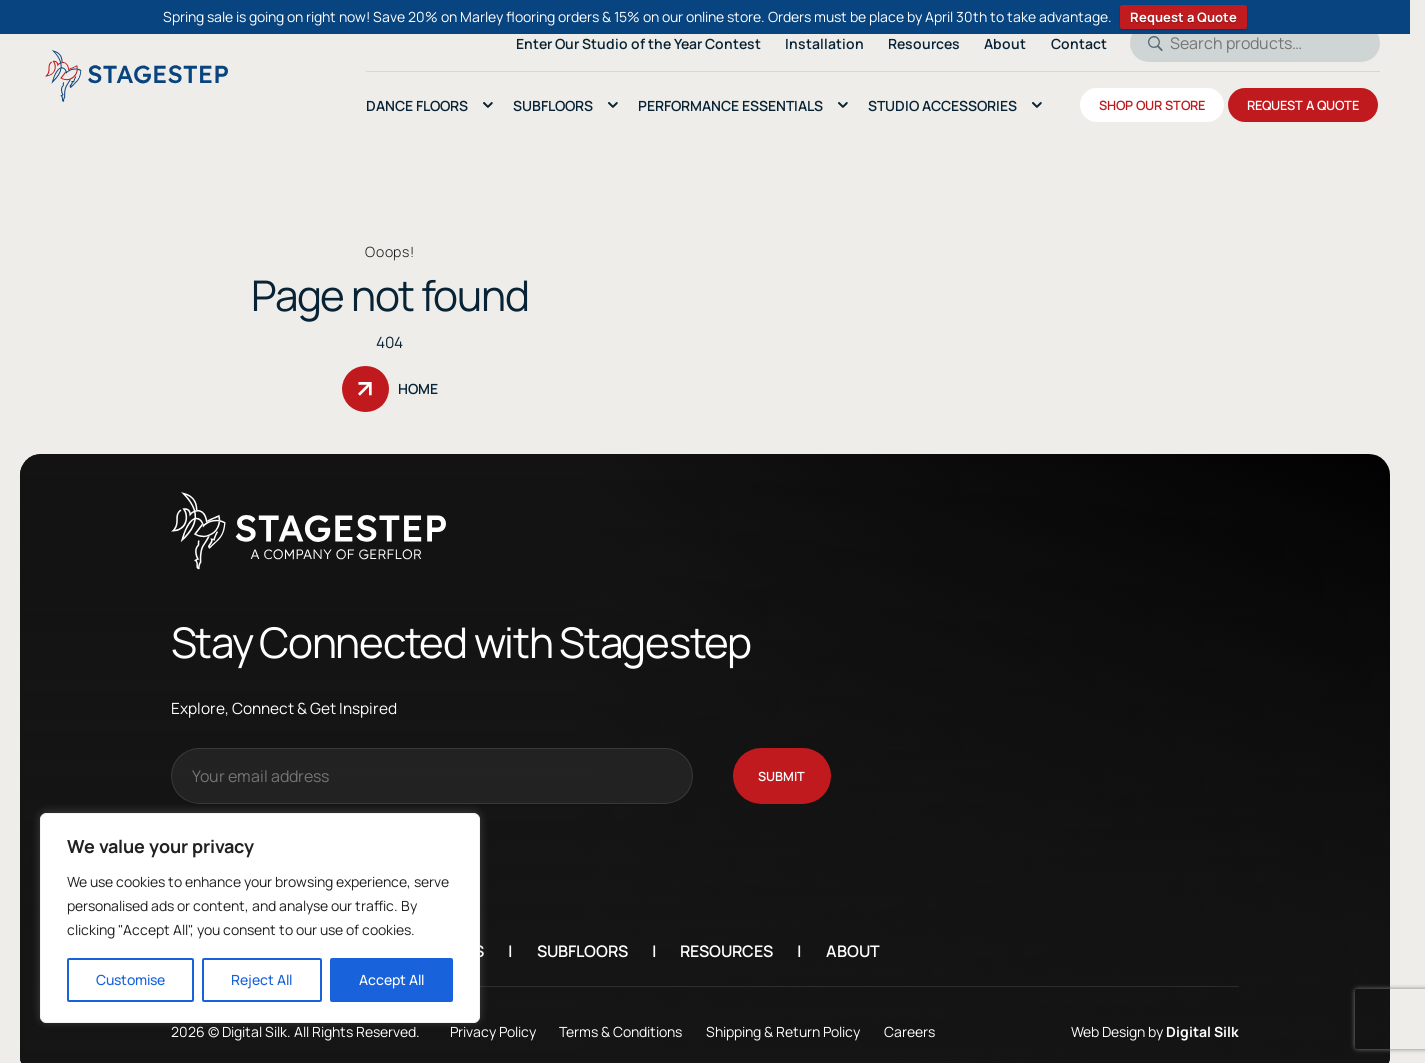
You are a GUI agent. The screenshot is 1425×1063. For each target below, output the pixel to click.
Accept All (391, 979)
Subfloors (582, 937)
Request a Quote (1183, 17)
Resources (726, 937)
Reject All (261, 979)
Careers (909, 1016)
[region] (260, 918)
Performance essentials (730, 105)
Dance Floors (417, 105)
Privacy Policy (493, 1016)
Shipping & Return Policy (783, 1016)
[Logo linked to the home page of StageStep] (136, 76)
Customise (130, 979)
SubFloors (553, 105)
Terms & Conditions (620, 1016)
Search (1149, 43)
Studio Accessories (942, 105)
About (853, 937)
